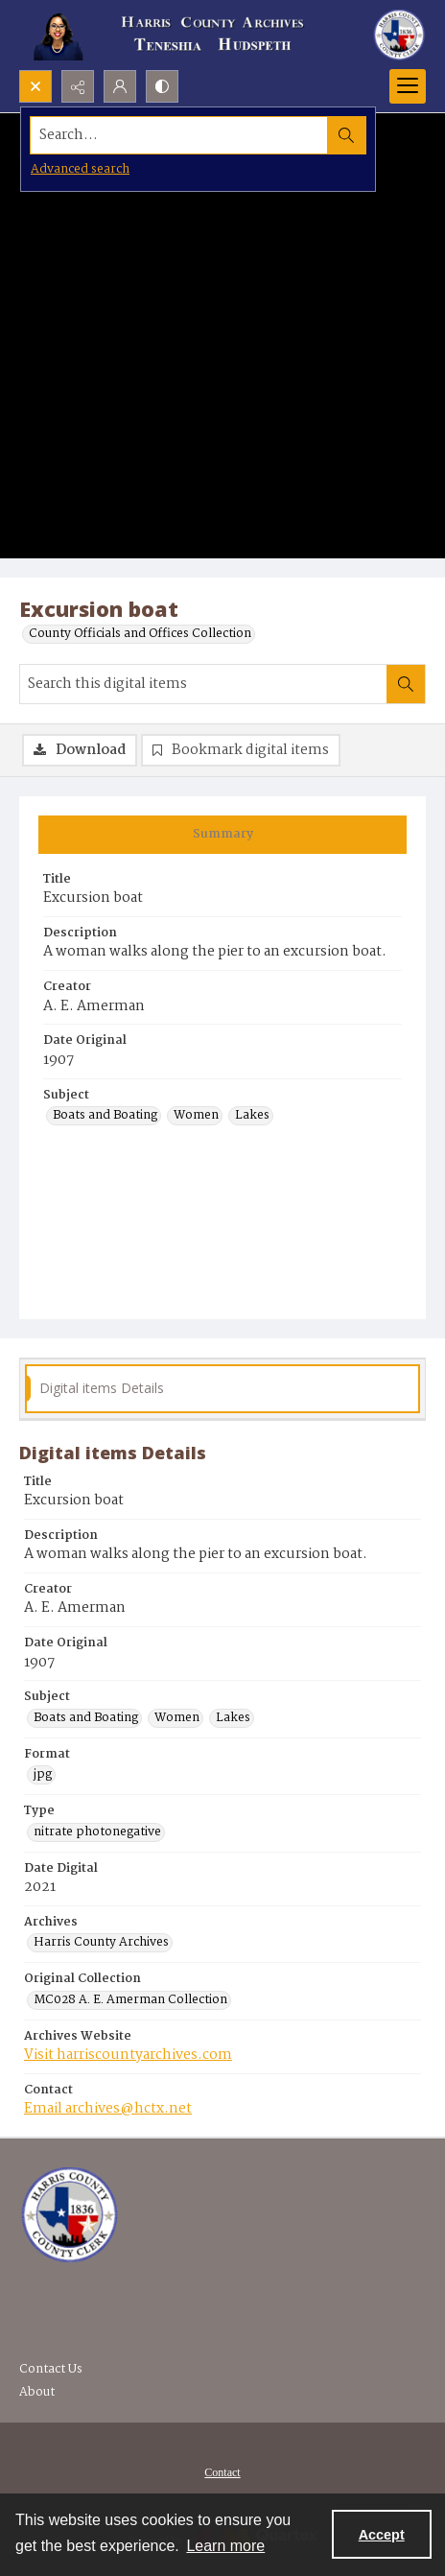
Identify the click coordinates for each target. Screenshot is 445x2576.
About (37, 2392)
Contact (222, 2472)
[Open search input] (35, 86)
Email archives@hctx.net (108, 2108)
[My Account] (120, 86)
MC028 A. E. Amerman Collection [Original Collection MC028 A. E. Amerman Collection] (130, 2000)
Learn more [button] (225, 2546)
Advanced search (80, 169)
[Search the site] (179, 135)
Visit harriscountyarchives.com (128, 2055)
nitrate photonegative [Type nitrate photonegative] (97, 1832)
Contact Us (50, 2369)
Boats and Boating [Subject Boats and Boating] (105, 1115)
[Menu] (407, 86)
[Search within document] (405, 684)
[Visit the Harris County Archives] (69, 2215)
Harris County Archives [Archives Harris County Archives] (101, 1942)
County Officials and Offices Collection (140, 634)
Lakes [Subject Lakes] (252, 1115)
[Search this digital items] (203, 684)
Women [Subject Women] (196, 1115)
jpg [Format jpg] (43, 1774)
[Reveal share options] (77, 86)
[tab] (222, 834)
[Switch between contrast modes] (162, 86)
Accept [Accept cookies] (382, 2534)
